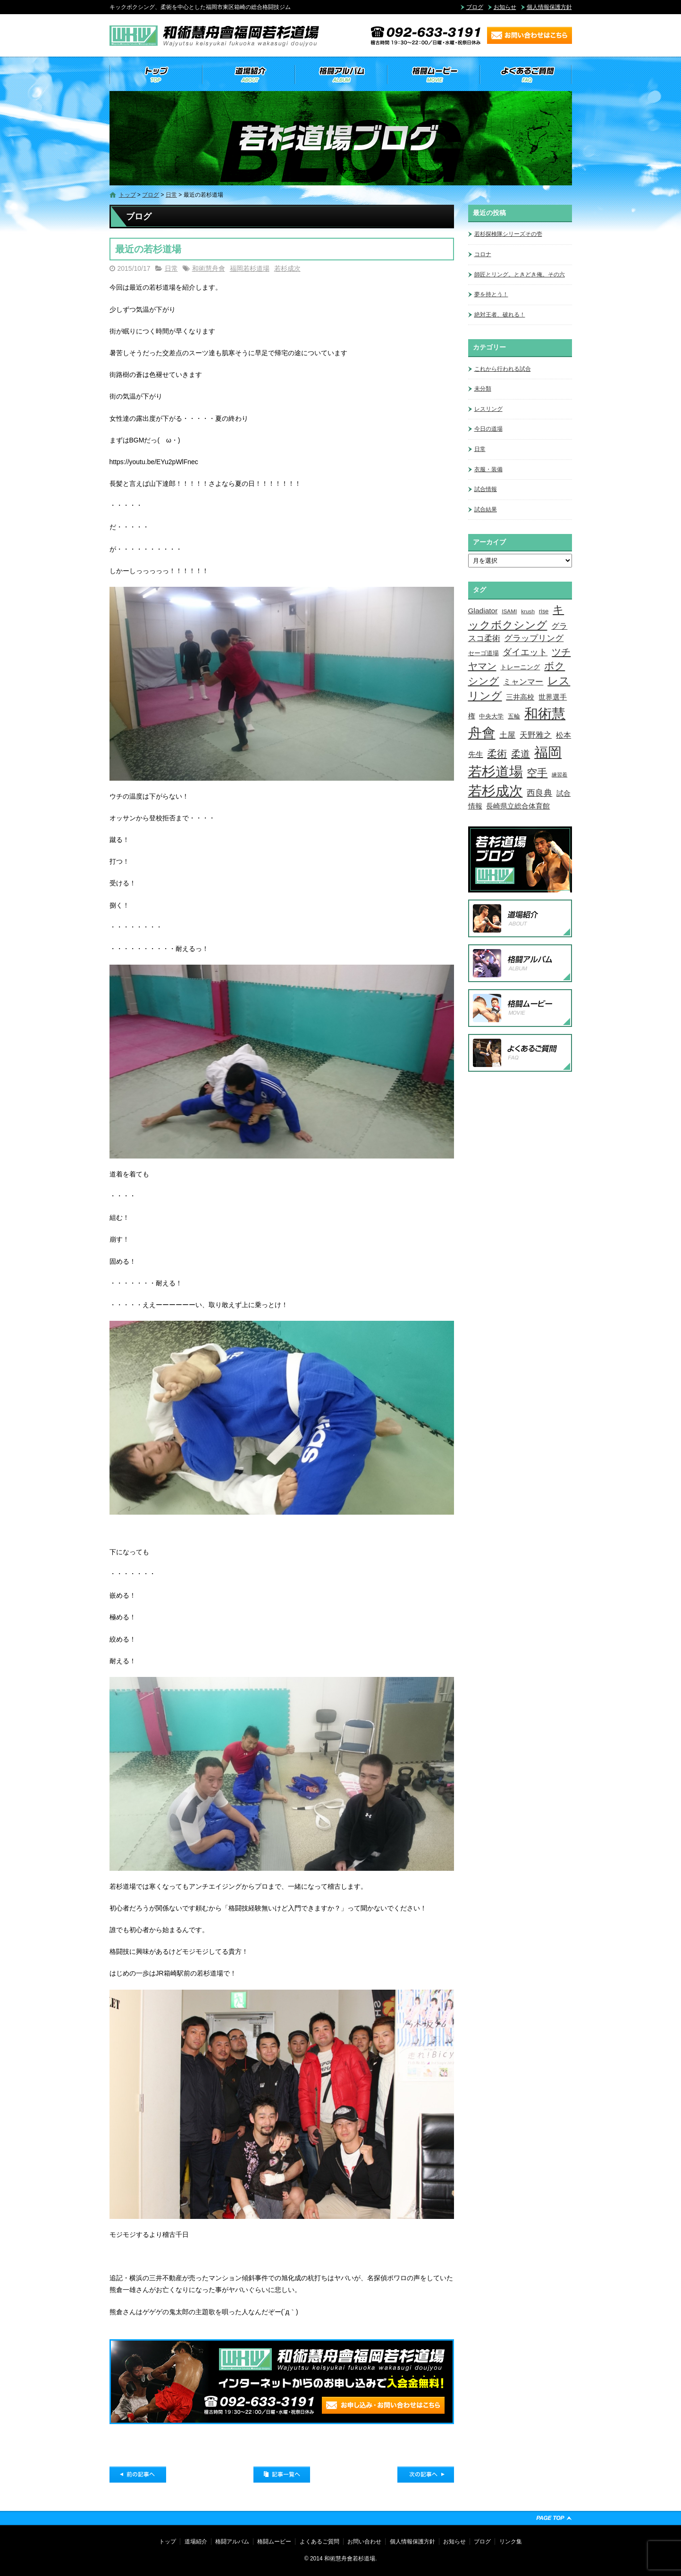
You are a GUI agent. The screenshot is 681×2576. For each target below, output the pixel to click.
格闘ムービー (433, 74)
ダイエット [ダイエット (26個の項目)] (525, 652)
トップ (155, 74)
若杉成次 (287, 268)
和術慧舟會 (208, 268)
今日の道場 (488, 428)
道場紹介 (248, 74)
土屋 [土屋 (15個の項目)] (507, 735)
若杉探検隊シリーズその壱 (508, 234)
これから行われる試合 (502, 369)
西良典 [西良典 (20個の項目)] (539, 793)
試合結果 (485, 509)
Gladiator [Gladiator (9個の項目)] (483, 611)
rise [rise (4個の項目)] (543, 611)
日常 (171, 195)
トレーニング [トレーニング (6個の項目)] (520, 667)
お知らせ (505, 7)
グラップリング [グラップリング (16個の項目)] (533, 638)
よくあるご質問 (525, 74)
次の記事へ (425, 2475)
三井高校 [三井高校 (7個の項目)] (520, 697)
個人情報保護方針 (549, 7)
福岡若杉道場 (249, 268)
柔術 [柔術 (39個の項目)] (497, 753)
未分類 (482, 388)
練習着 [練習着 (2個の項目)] (559, 774)
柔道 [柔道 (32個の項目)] (520, 754)
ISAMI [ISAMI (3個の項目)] (509, 611)
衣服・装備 (488, 469)
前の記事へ (137, 2475)
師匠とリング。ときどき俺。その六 (519, 274)
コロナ (482, 254)
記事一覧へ (281, 2475)
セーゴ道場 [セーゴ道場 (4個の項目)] (483, 653)
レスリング (488, 409)
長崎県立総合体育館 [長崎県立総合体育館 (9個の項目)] (518, 806)
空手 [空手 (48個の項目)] (537, 773)
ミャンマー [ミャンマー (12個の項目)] (523, 681)
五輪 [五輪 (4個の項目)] (514, 716)
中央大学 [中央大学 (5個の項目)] (491, 716)
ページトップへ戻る (554, 2518)
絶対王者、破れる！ (499, 314)
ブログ (474, 7)
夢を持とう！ (491, 294)
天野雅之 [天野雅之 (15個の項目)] (536, 735)
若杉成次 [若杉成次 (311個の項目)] (495, 791)
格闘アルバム (340, 74)
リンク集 (510, 2541)
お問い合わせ (364, 2541)
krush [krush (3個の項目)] (528, 611)
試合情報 (485, 489)
